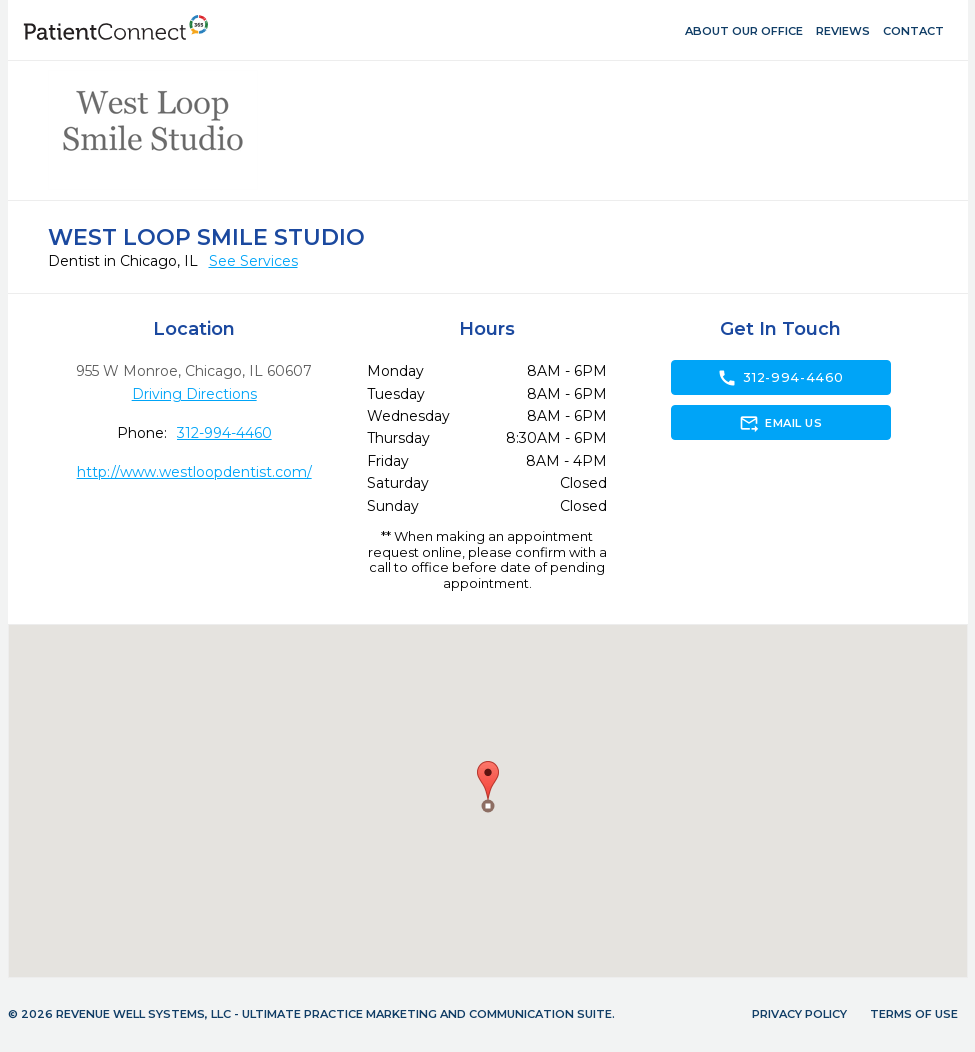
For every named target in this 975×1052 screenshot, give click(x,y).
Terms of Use (914, 1014)
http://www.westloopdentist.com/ (194, 472)
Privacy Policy (799, 1014)
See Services (253, 261)
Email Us (780, 423)
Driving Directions (194, 394)
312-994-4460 (224, 433)
